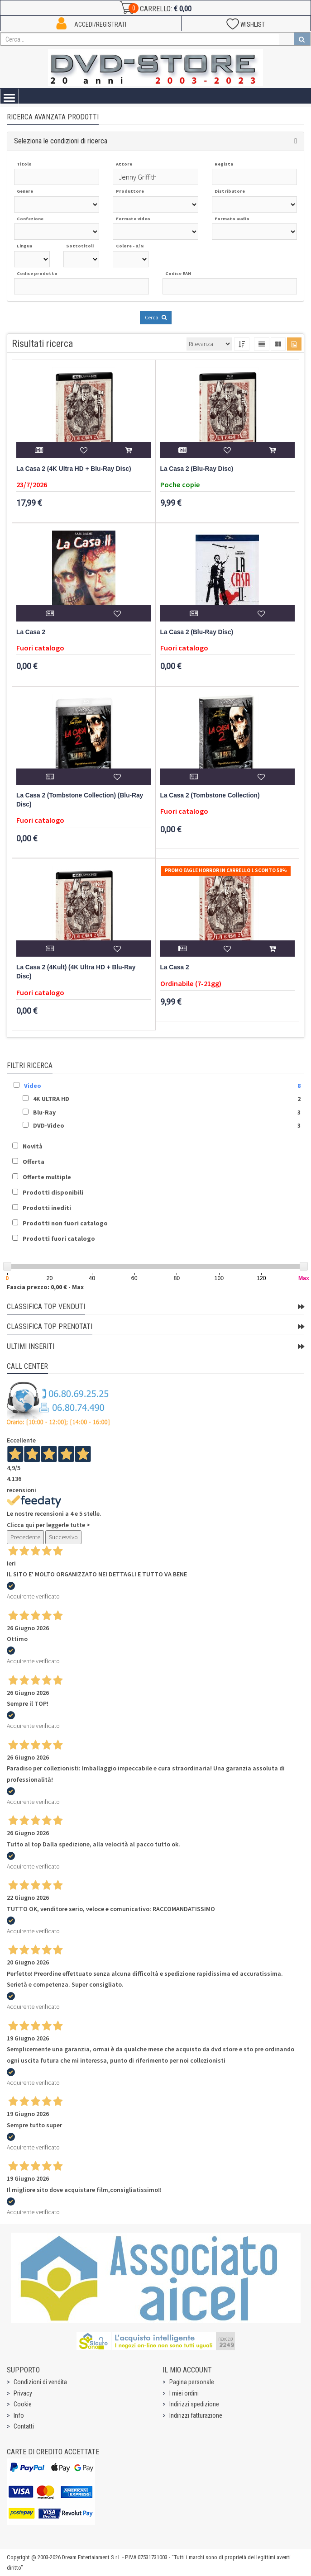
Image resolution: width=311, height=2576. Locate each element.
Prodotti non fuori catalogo (65, 1223)
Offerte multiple (47, 1177)
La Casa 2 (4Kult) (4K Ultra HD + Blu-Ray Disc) (75, 972)
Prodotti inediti (47, 1208)
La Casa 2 (30, 632)
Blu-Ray (44, 1112)
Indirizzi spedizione (194, 2404)
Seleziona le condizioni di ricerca (60, 141)
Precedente (25, 1537)
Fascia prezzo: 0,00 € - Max (45, 1287)
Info (19, 2415)
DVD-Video (48, 1125)
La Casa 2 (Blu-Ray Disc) (197, 468)
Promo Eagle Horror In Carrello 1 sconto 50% (226, 870)
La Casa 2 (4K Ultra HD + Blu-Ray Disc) (73, 468)
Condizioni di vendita (40, 2382)
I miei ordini (184, 2393)
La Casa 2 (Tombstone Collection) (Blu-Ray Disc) (79, 800)
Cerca (156, 317)
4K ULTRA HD (51, 1099)
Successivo (63, 1537)
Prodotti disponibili (53, 1192)
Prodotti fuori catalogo (59, 1238)
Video (32, 1086)
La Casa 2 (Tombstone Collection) (210, 795)
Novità (33, 1146)
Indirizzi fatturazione (195, 2415)
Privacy (23, 2393)
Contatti (24, 2426)
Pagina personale (191, 2382)
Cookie (23, 2404)
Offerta (33, 1162)
